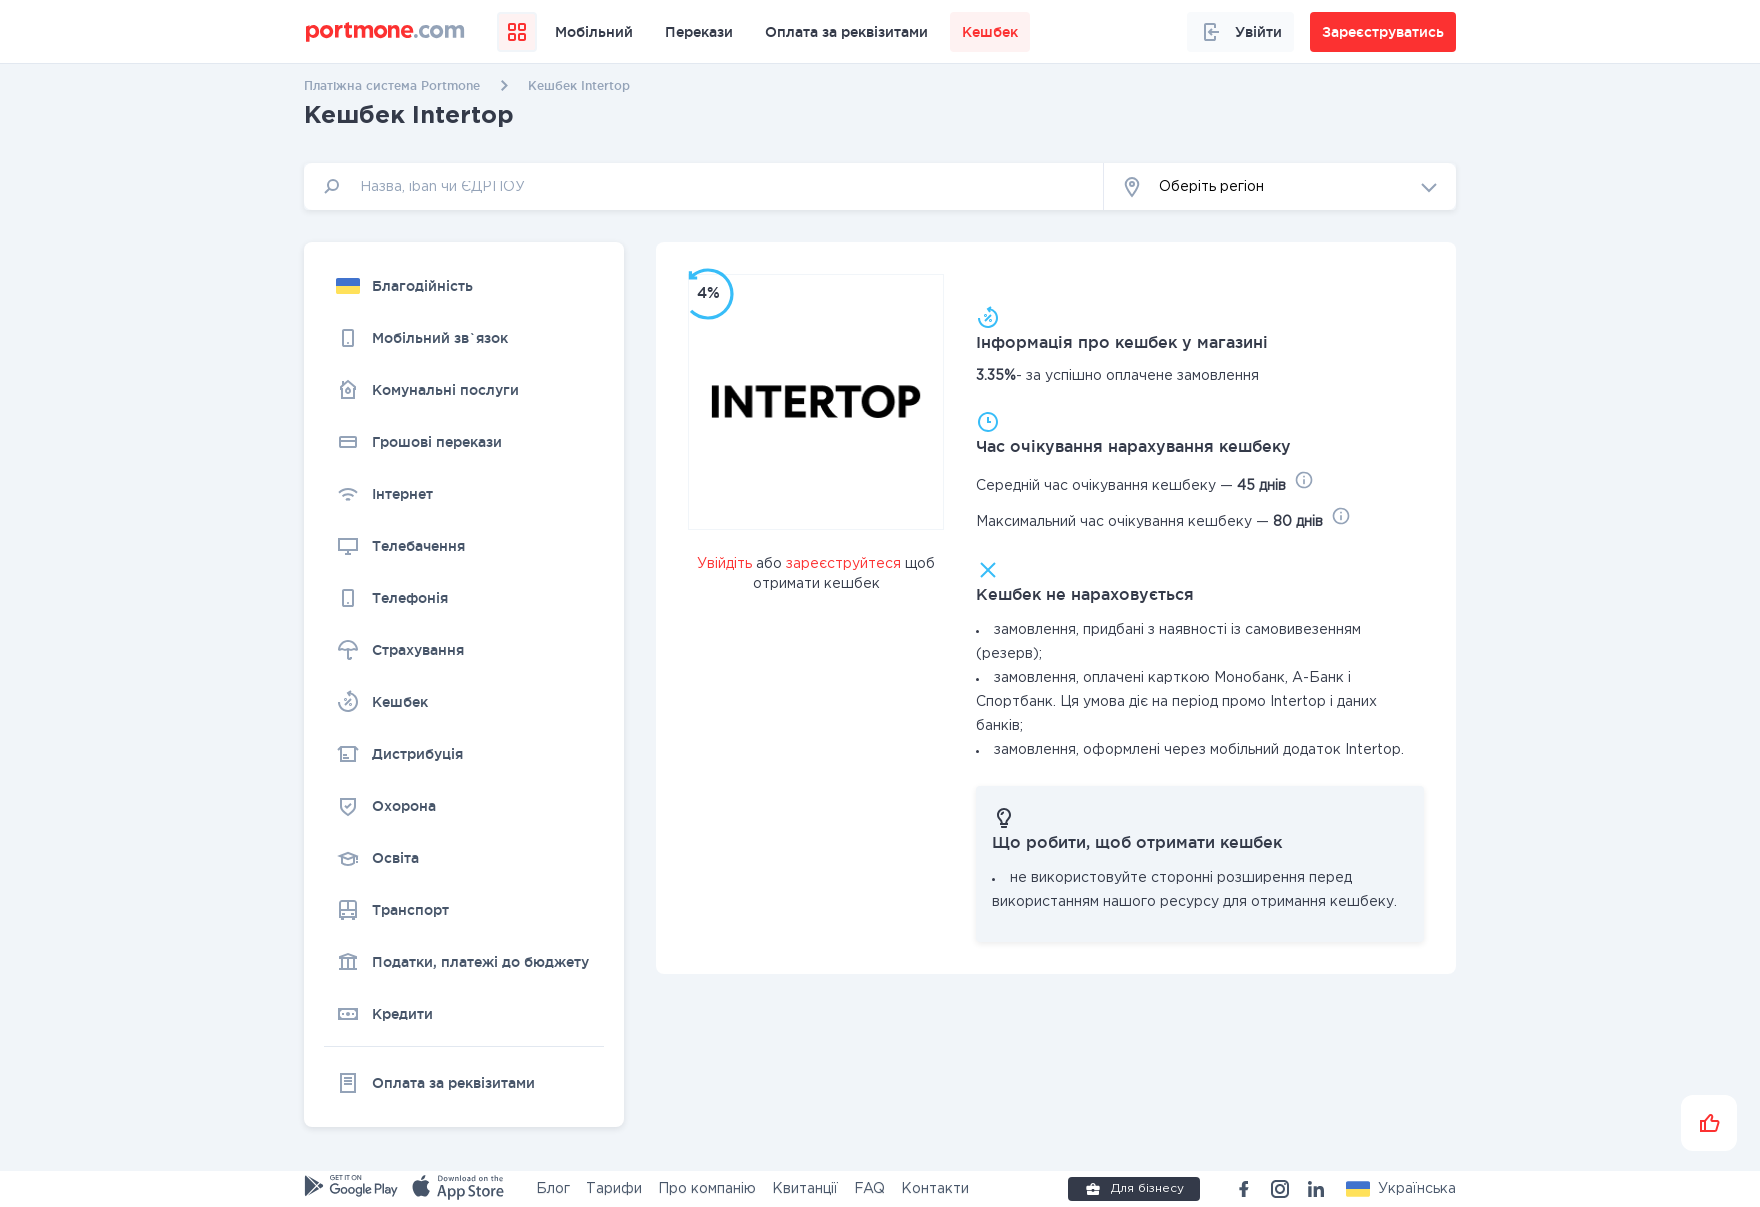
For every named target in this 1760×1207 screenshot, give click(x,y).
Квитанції (805, 1189)
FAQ (869, 1189)
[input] (704, 186)
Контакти (935, 1189)
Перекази (699, 32)
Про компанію (707, 1189)
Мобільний (594, 32)
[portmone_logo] (385, 32)
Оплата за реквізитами (846, 32)
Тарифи (614, 1189)
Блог (553, 1189)
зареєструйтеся (843, 564)
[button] (1280, 186)
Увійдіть (724, 564)
